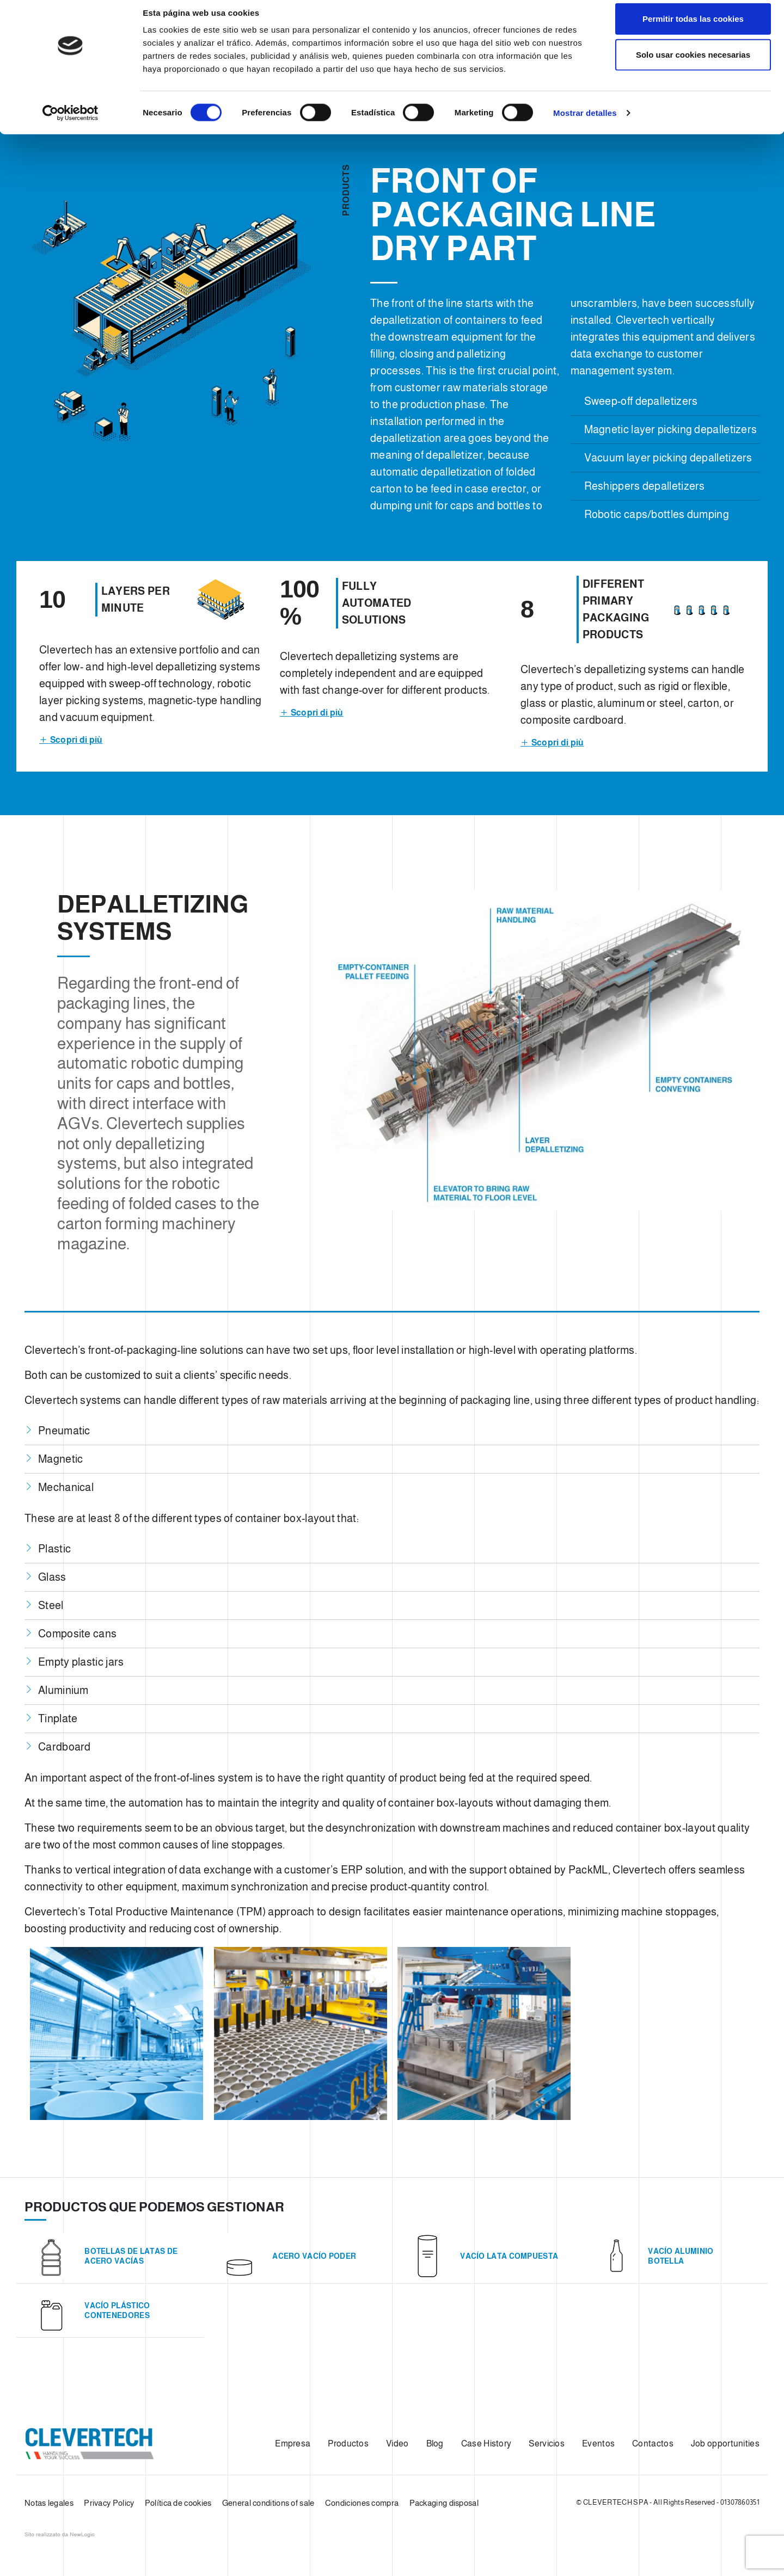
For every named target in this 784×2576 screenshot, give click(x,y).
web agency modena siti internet (59, 2534)
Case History (486, 2443)
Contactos (652, 2443)
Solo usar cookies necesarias (693, 64)
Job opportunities (725, 2443)
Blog (435, 2443)
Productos (348, 2443)
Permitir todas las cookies (693, 28)
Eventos (598, 2443)
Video (397, 2443)
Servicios (547, 2443)
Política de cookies (178, 2502)
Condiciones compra (362, 2502)
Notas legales (49, 2502)
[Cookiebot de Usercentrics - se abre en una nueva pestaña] (70, 123)
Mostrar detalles (585, 122)
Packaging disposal (444, 2502)
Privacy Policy (109, 2502)
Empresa (292, 2443)
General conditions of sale (268, 2502)
